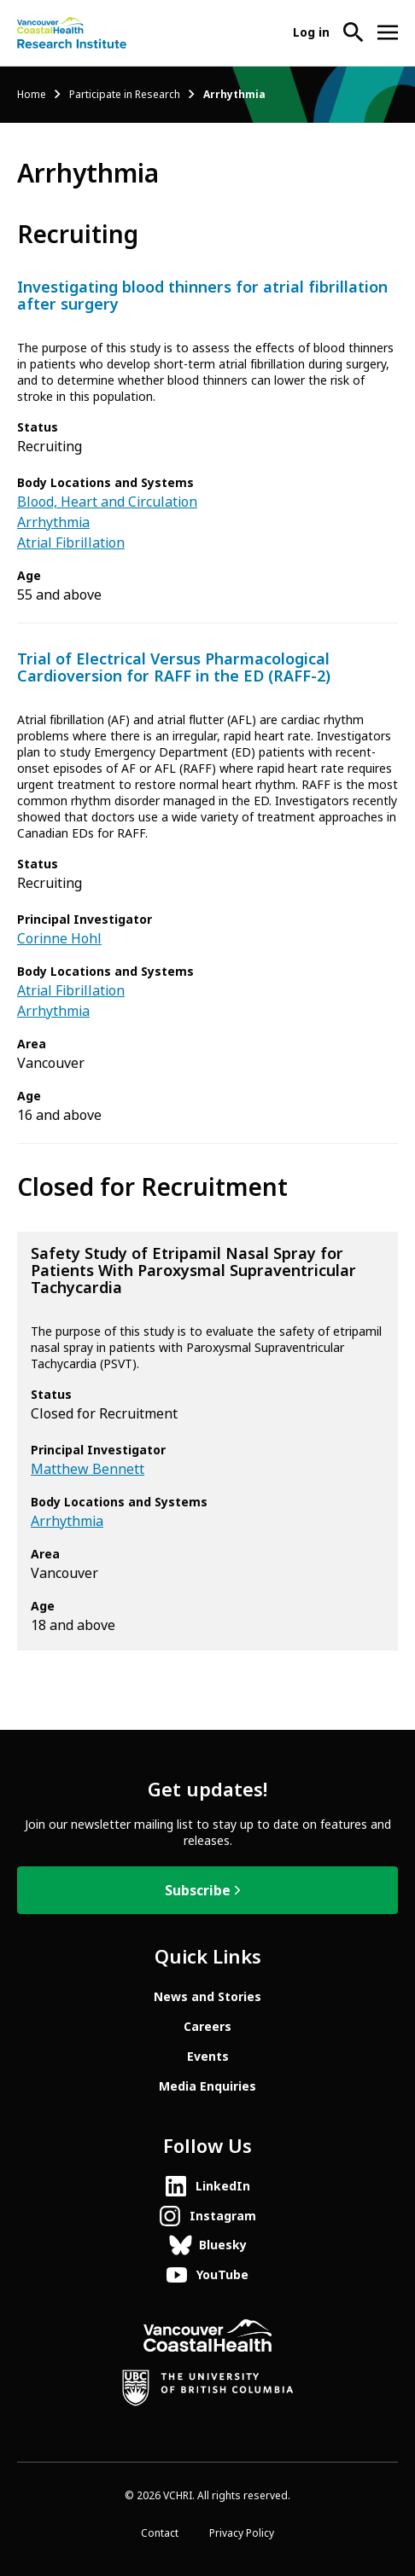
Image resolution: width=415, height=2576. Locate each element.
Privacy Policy (241, 2533)
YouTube (222, 2274)
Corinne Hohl (59, 939)
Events (208, 2056)
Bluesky (223, 2245)
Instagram (223, 2216)
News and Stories (207, 1996)
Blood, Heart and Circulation (107, 502)
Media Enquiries (207, 2086)
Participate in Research (124, 95)
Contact (159, 2533)
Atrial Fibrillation (71, 543)
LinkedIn (223, 2186)
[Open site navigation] (387, 32)
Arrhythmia (53, 522)
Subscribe (198, 1890)
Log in (311, 32)
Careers (207, 2026)
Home (31, 95)
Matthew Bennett (87, 1469)
